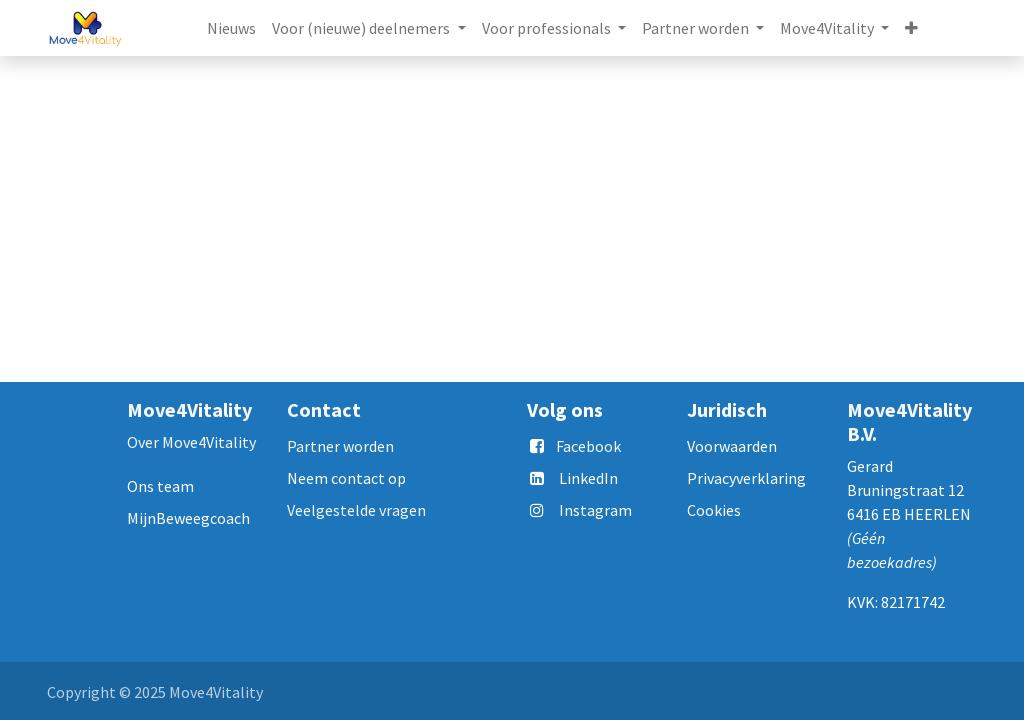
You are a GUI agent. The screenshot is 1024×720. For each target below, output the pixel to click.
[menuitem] (231, 28)
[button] (911, 28)
